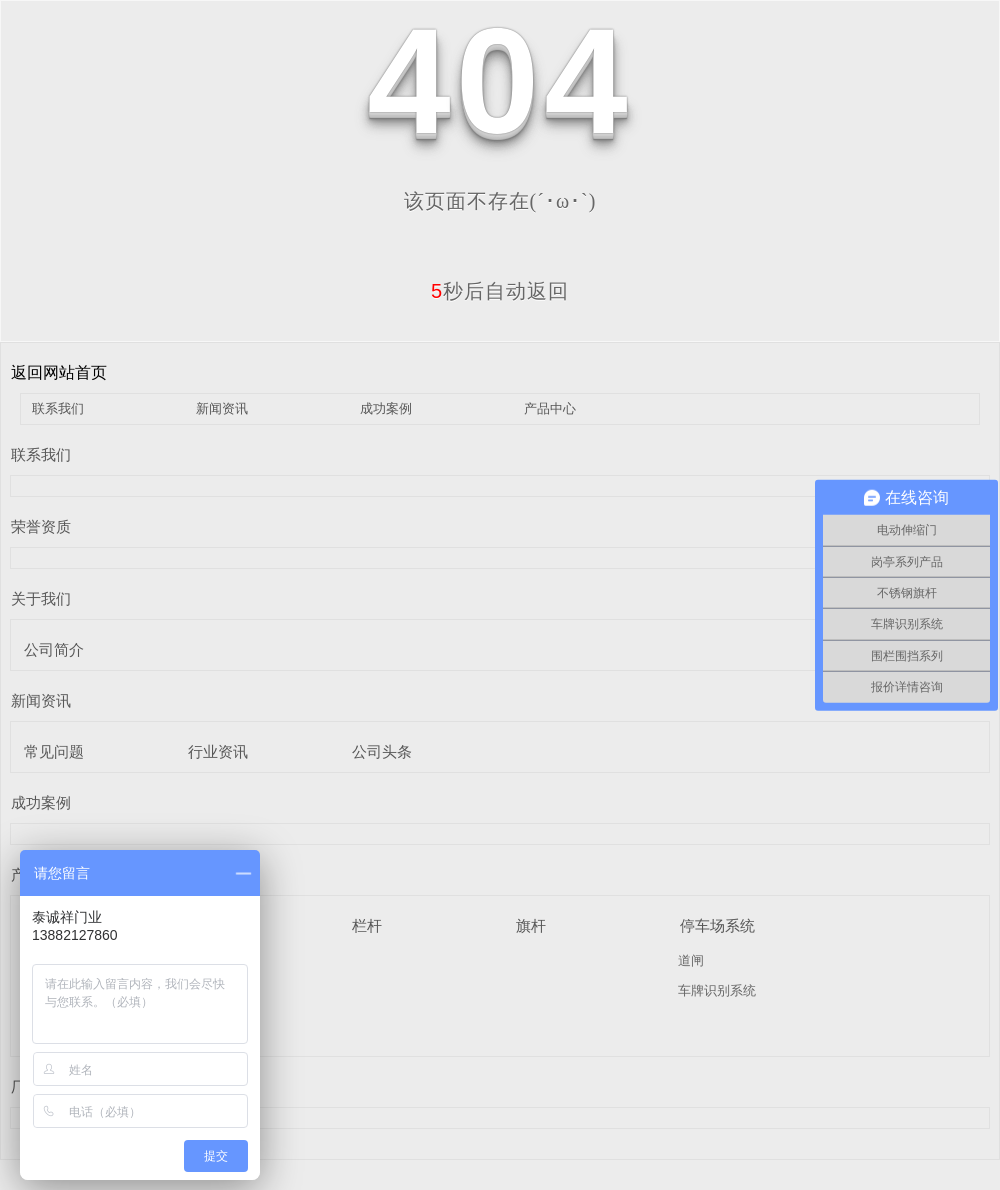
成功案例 (386, 408)
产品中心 (550, 408)
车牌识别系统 (717, 990)
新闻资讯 (222, 408)
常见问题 (54, 751)
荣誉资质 (41, 526)
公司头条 (382, 751)
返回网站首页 (59, 372)
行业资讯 (218, 751)
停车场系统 (717, 925)
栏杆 (367, 925)
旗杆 (531, 925)
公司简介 (54, 649)
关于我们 (41, 598)
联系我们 (58, 408)
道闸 (691, 960)
